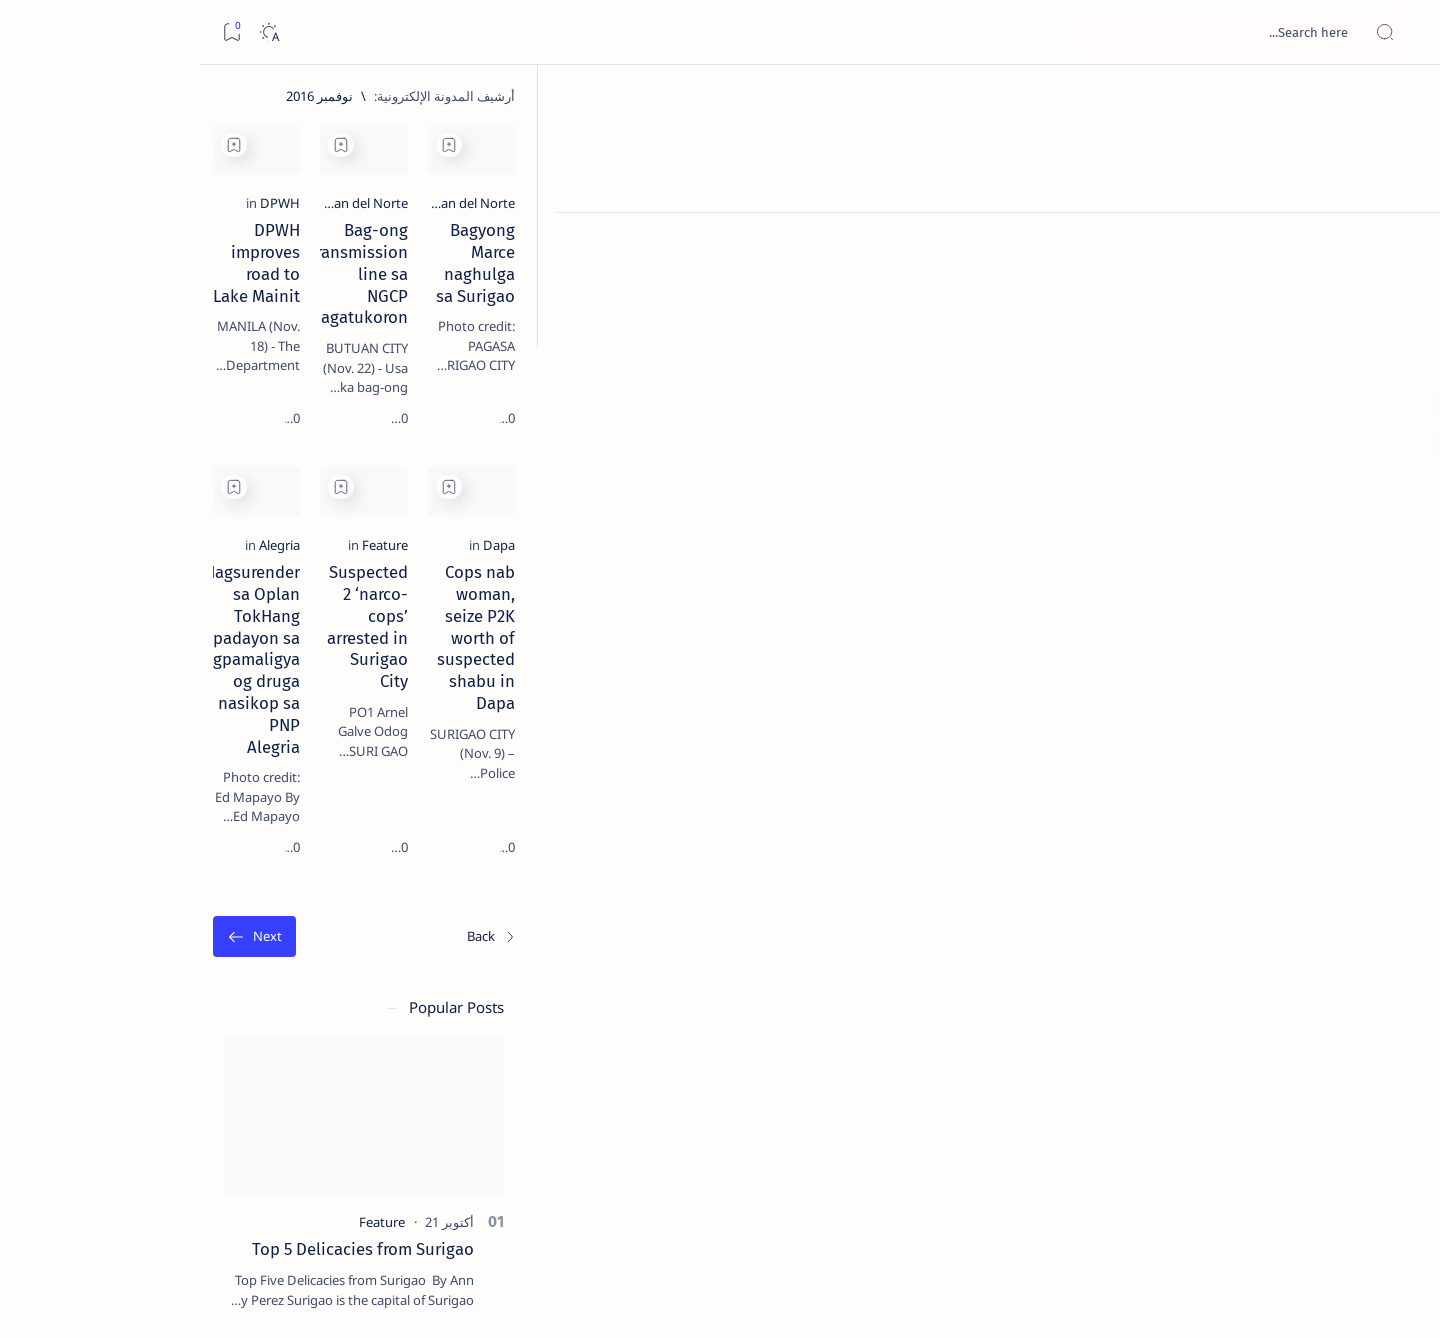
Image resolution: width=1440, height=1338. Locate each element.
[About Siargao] (122, 996)
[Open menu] (1402, 32)
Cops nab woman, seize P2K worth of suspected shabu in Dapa (1173, 755)
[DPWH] (653, 322)
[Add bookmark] (1033, 145)
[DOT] (203, 653)
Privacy (184, 1209)
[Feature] (969, 717)
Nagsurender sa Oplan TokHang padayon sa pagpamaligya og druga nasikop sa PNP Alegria (539, 766)
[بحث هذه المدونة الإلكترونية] (1045, 32)
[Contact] (1402, 285)
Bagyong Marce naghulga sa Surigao (1175, 349)
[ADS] (267, 1096)
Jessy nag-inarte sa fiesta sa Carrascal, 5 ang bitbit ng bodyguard (200, 483)
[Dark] (68, 32)
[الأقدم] (416, 978)
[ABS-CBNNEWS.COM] (267, 1046)
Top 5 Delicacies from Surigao (194, 340)
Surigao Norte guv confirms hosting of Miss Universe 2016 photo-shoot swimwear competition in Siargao (193, 712)
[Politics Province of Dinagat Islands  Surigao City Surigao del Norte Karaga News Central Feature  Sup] (267, 946)
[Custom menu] (1402, 350)
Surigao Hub (1221, 1299)
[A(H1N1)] (267, 996)
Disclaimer (255, 1209)
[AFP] (122, 1096)
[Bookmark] (31, 32)
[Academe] (122, 1046)
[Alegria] (652, 717)
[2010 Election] (122, 946)
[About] (1402, 245)
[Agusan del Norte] (1259, 322)
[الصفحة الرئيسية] (1402, 100)
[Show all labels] (287, 1143)
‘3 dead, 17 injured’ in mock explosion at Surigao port (204, 822)
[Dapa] (1295, 717)
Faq (133, 1209)
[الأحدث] (1288, 978)
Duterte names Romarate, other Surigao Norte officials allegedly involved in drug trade (184, 592)
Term (320, 1209)
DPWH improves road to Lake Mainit (539, 349)
